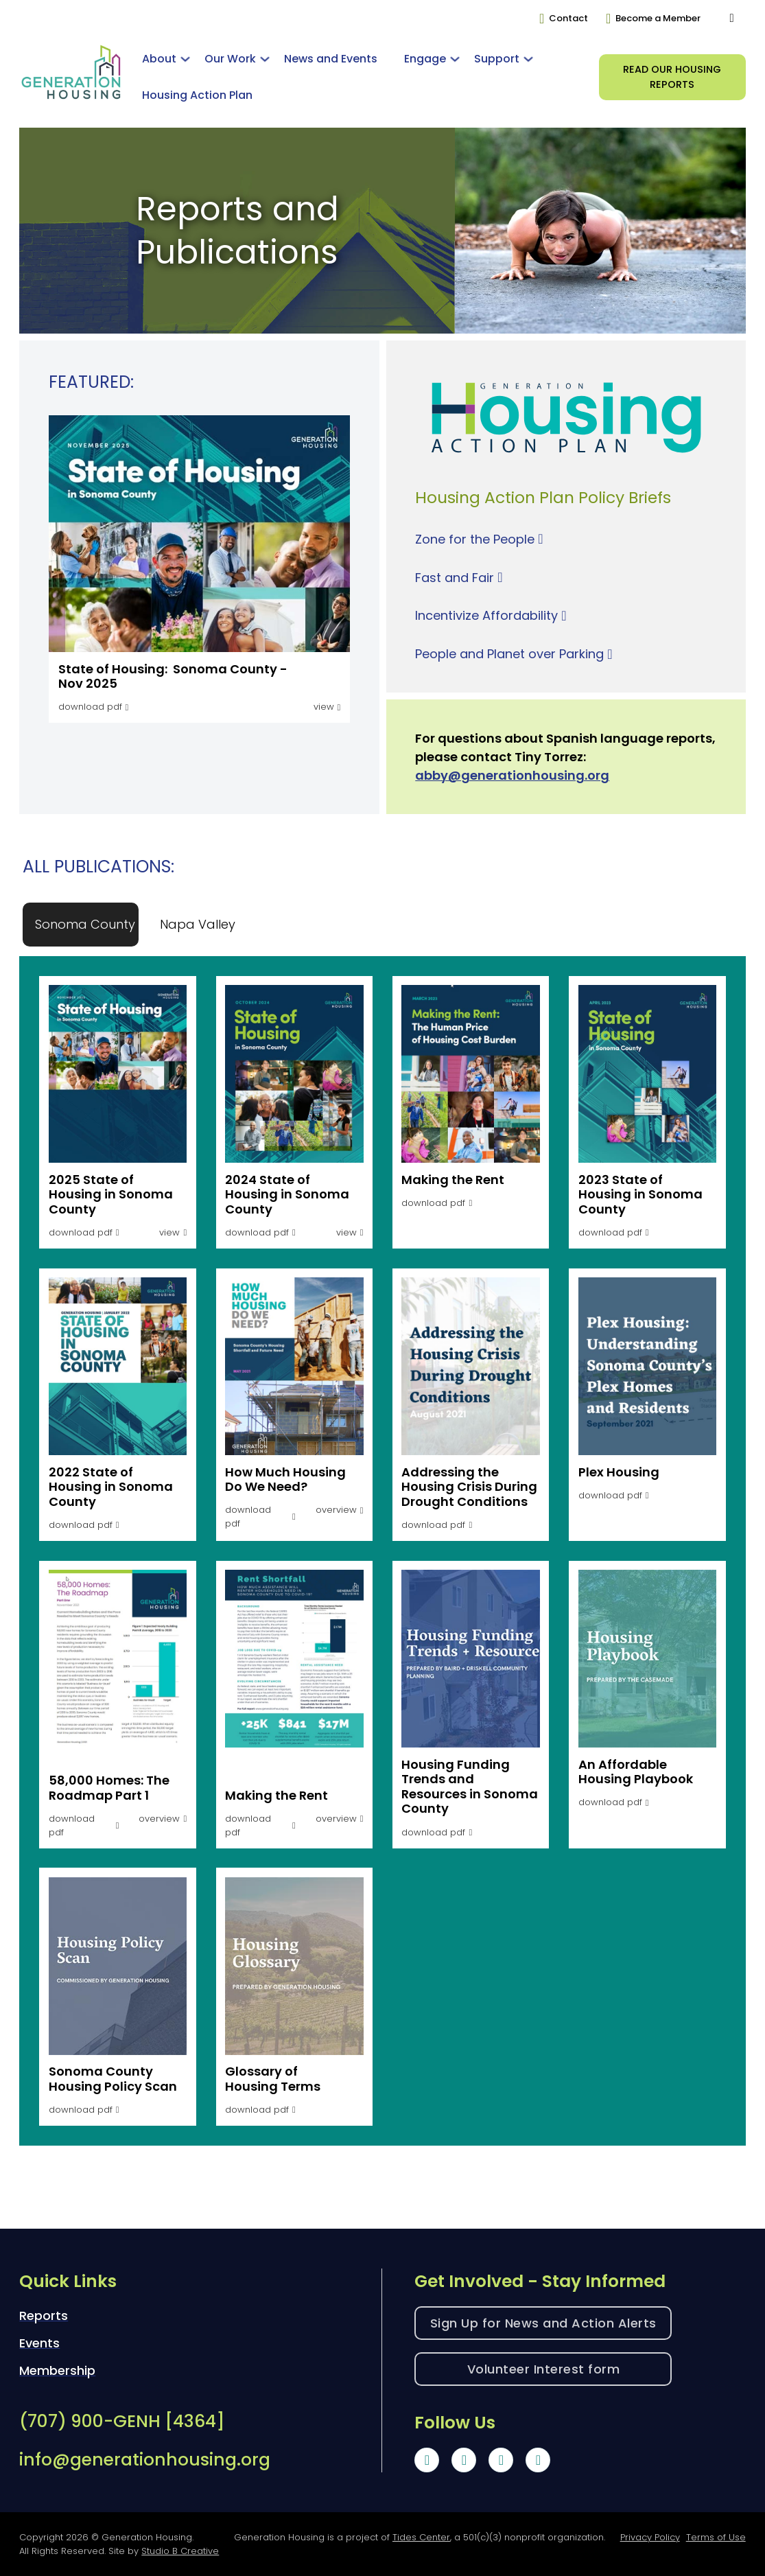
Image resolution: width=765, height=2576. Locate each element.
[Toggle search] (732, 18)
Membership (57, 2370)
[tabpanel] (382, 1547)
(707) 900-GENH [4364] (122, 2421)
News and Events (330, 59)
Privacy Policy (650, 2537)
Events (39, 2343)
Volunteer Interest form (543, 2369)
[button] (340, 1505)
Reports (43, 2315)
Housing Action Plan (197, 95)
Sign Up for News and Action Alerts (543, 2323)
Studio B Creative (180, 2550)
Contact (568, 18)
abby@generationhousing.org (512, 775)
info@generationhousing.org (144, 2460)
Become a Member (658, 18)
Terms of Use (716, 2537)
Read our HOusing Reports (672, 76)
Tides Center (421, 2537)
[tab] (85, 924)
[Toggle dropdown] (185, 59)
